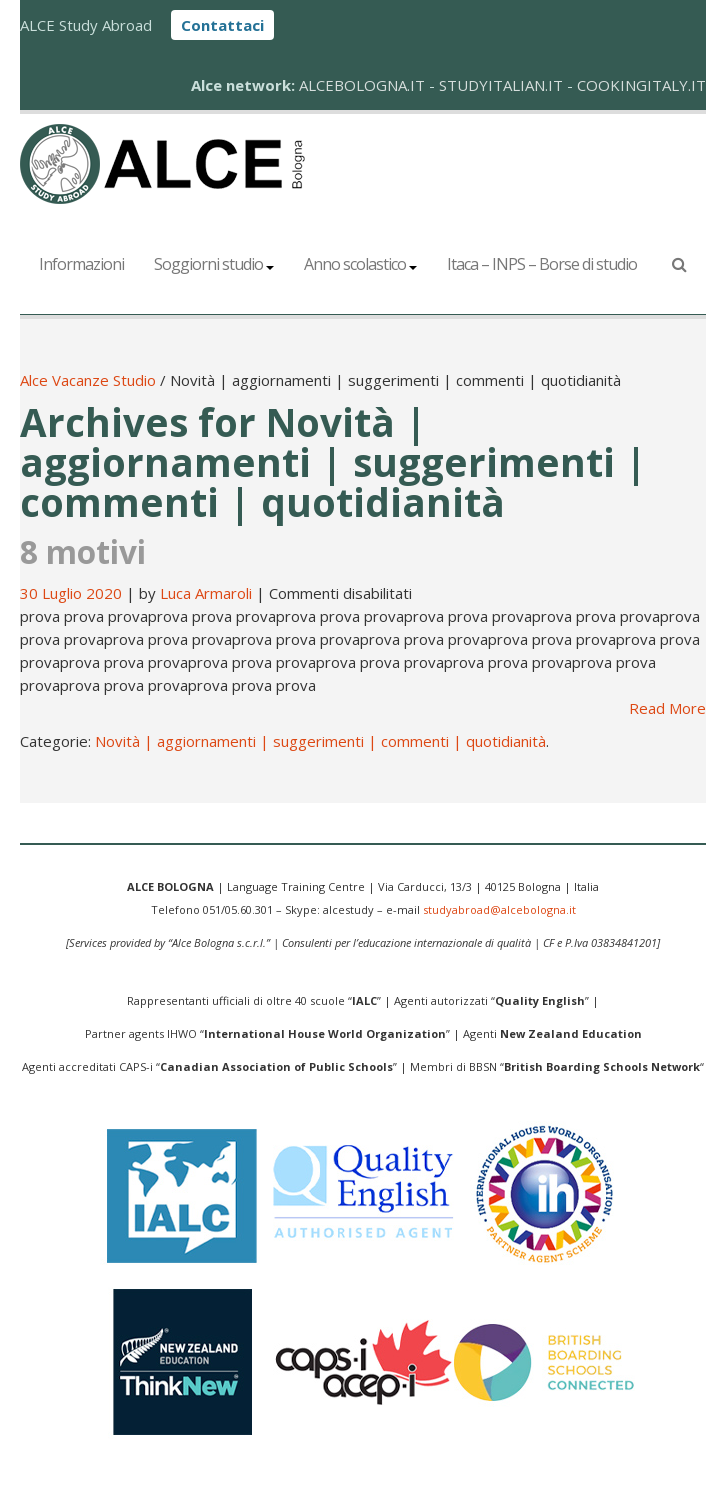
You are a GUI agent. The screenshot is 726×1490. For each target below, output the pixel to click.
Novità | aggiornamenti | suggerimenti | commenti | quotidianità (320, 741)
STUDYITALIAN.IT (501, 85)
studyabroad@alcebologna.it (499, 909)
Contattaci (222, 25)
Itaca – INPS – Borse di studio (542, 264)
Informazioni (81, 264)
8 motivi (83, 551)
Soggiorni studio (214, 264)
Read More (667, 708)
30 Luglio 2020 (73, 593)
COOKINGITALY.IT (641, 85)
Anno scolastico (360, 264)
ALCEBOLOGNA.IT (362, 85)
